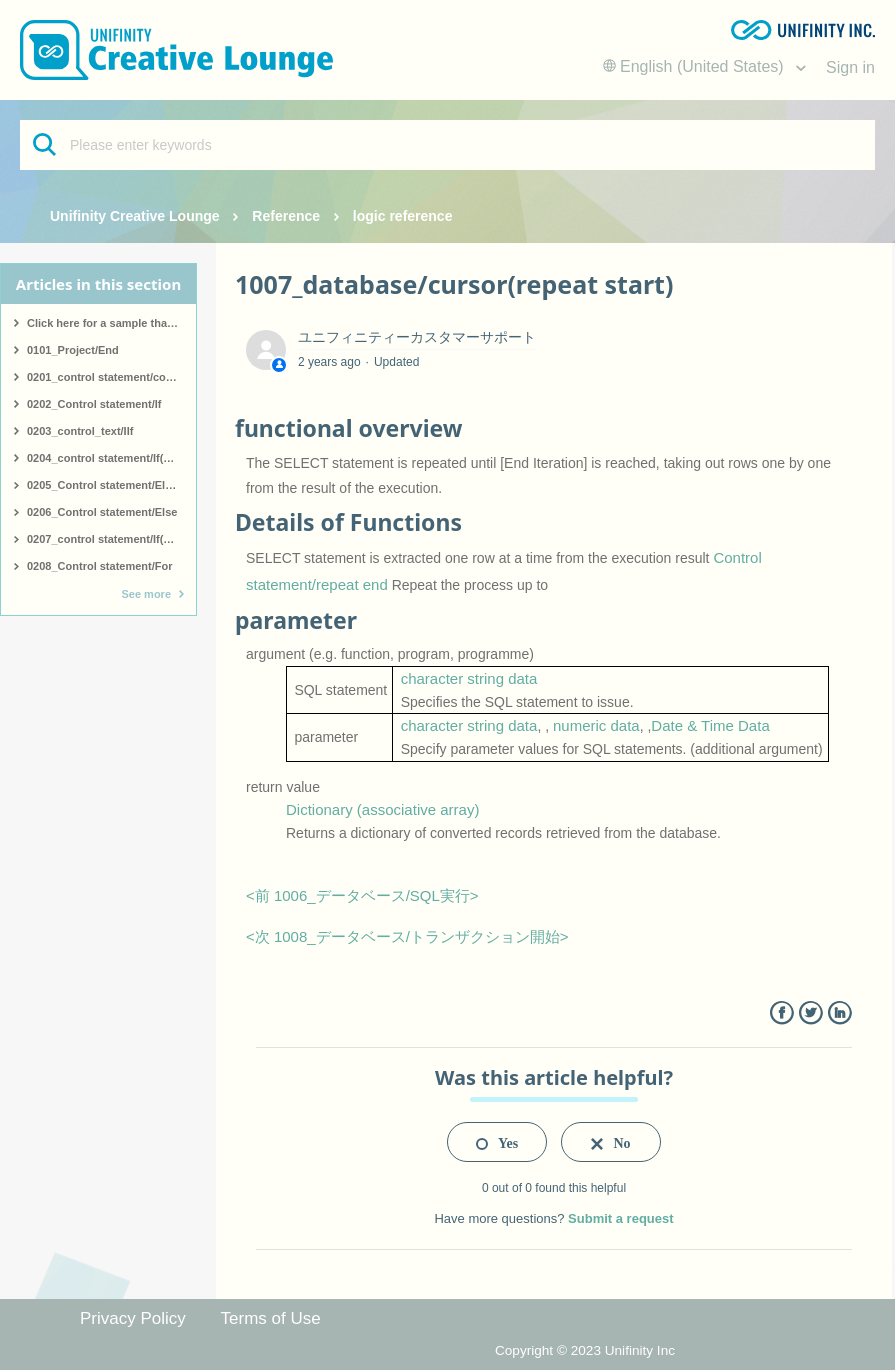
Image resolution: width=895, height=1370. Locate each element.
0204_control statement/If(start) (109, 458)
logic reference (403, 216)
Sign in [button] (850, 67)
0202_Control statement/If (94, 404)
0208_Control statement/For (99, 566)
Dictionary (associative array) (382, 809)
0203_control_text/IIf (80, 431)
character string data (469, 678)
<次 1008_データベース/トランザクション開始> (407, 936)
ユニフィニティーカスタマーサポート (417, 337)
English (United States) (696, 66)
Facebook (781, 1013)
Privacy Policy (133, 1318)
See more (146, 594)
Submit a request (620, 1218)
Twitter (810, 1013)
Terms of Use (271, 1318)
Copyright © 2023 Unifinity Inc (585, 1350)
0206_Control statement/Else (102, 512)
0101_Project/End (73, 350)
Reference (286, 216)
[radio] (497, 1142)
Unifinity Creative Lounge (135, 216)
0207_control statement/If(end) (107, 539)
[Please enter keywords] (447, 145)
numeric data (596, 725)
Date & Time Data (710, 725)
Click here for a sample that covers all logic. (111, 323)
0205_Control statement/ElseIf (105, 485)
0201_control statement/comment (111, 377)
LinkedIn (839, 1013)
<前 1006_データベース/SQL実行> (362, 895)
